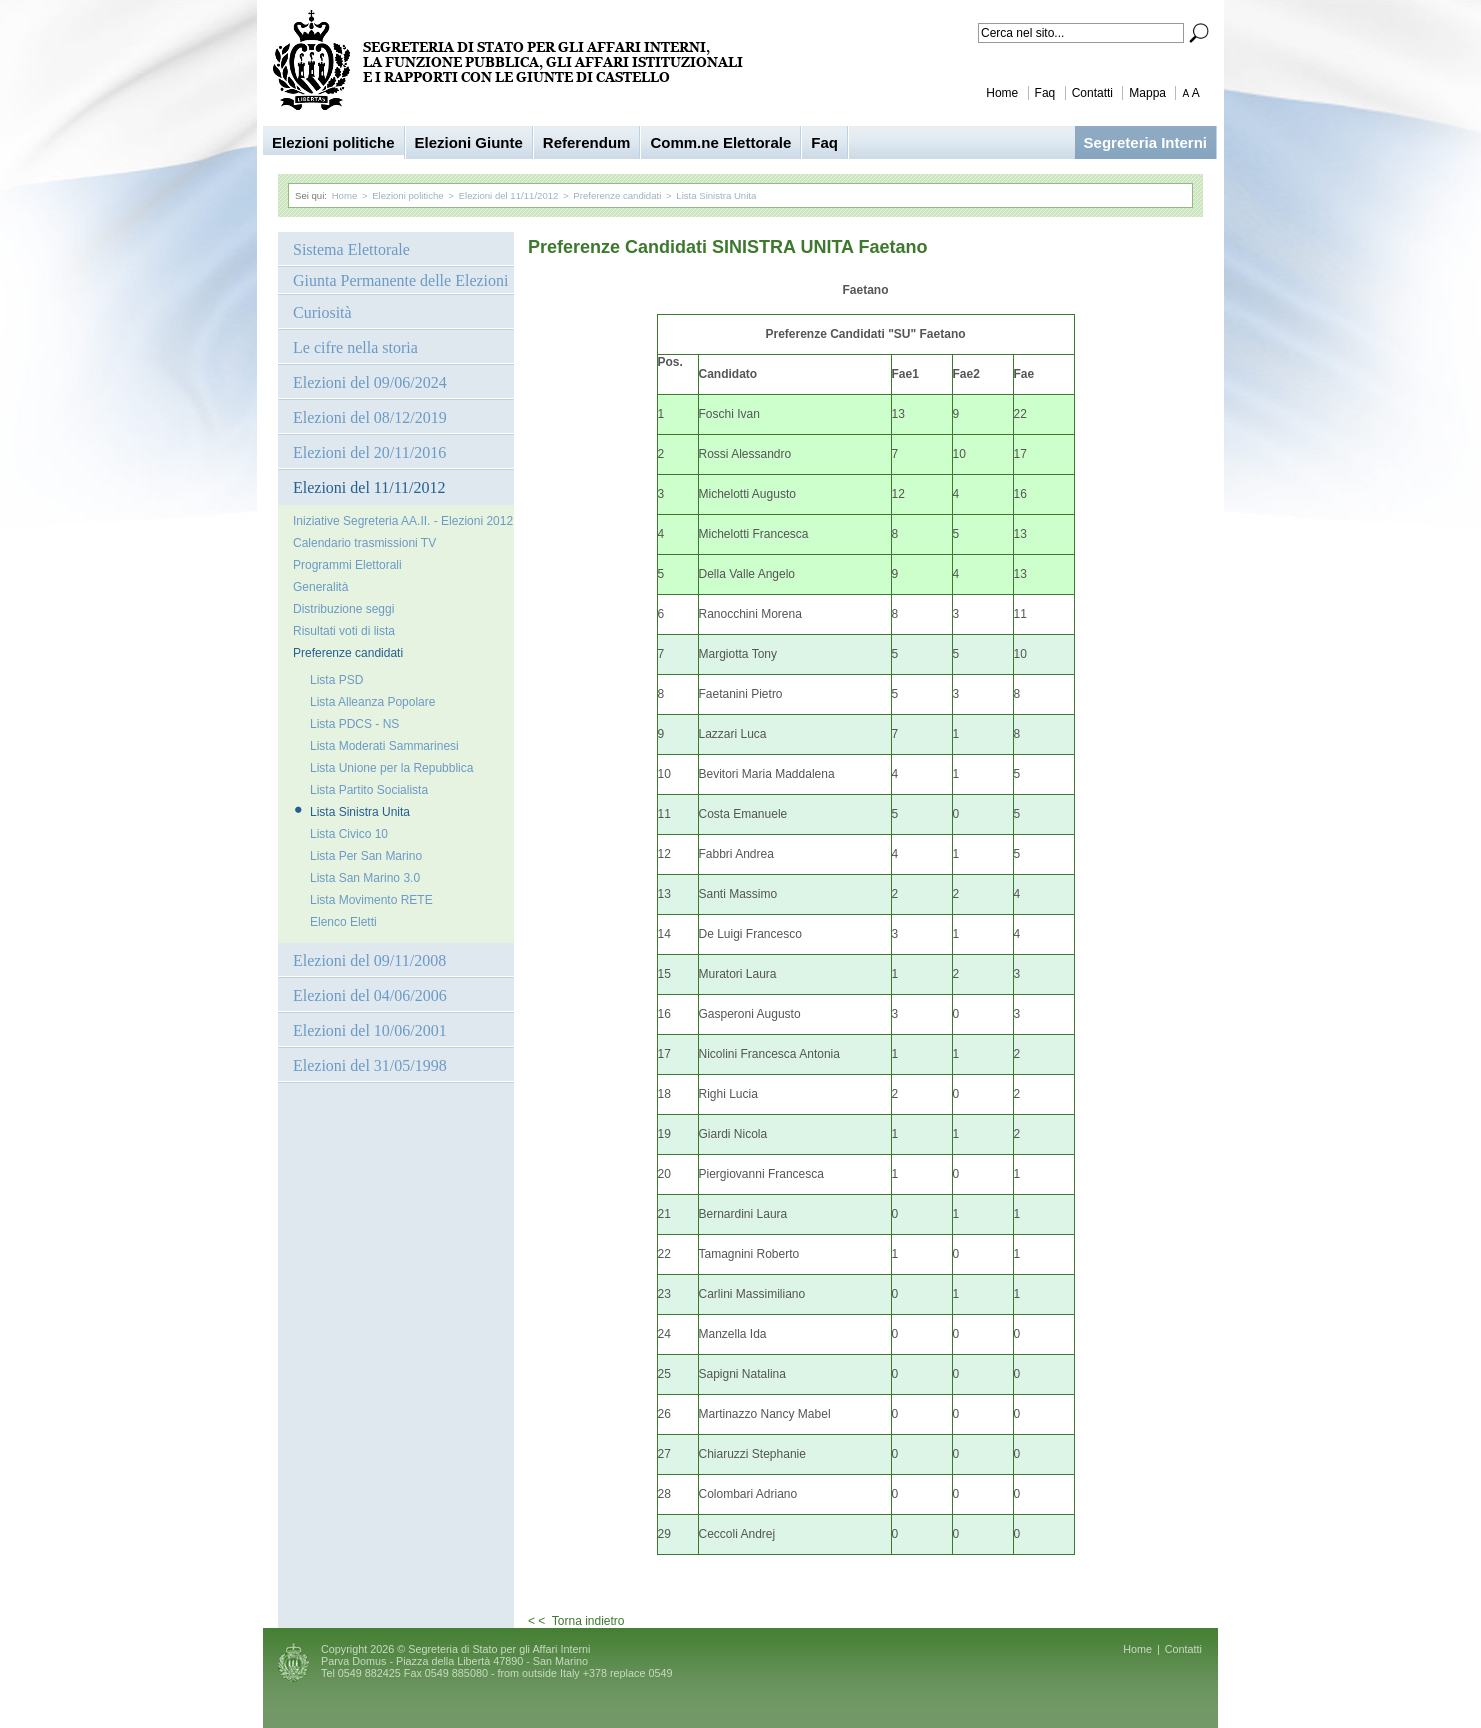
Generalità (320, 587)
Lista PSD (336, 680)
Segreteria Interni (1145, 142)
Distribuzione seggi (343, 609)
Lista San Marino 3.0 (365, 878)
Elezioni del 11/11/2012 (509, 195)
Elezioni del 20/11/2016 (369, 452)
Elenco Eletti (343, 922)
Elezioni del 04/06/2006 (370, 995)
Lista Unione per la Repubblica (391, 768)
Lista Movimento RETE (371, 900)
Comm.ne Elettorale (720, 142)
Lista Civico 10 (349, 834)
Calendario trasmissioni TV (364, 543)
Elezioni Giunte (469, 142)
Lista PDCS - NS (354, 724)
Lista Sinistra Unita (716, 195)
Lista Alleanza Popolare (372, 702)
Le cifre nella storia (355, 347)
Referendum (587, 142)
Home (1002, 93)
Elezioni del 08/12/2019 (370, 417)
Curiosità (322, 312)
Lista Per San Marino (366, 856)
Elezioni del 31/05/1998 (370, 1065)
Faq (1045, 93)
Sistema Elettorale (351, 249)
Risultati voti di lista (344, 631)
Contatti (1092, 93)
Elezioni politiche (333, 142)
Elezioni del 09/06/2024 (370, 382)
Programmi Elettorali (347, 565)
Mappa (1147, 93)
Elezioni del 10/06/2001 (370, 1030)
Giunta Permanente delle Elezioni (400, 280)
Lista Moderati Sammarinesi (384, 746)
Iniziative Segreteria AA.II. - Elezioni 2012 (403, 521)
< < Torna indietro (576, 1621)
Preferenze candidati (617, 195)
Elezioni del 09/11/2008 (369, 960)
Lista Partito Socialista (369, 790)
